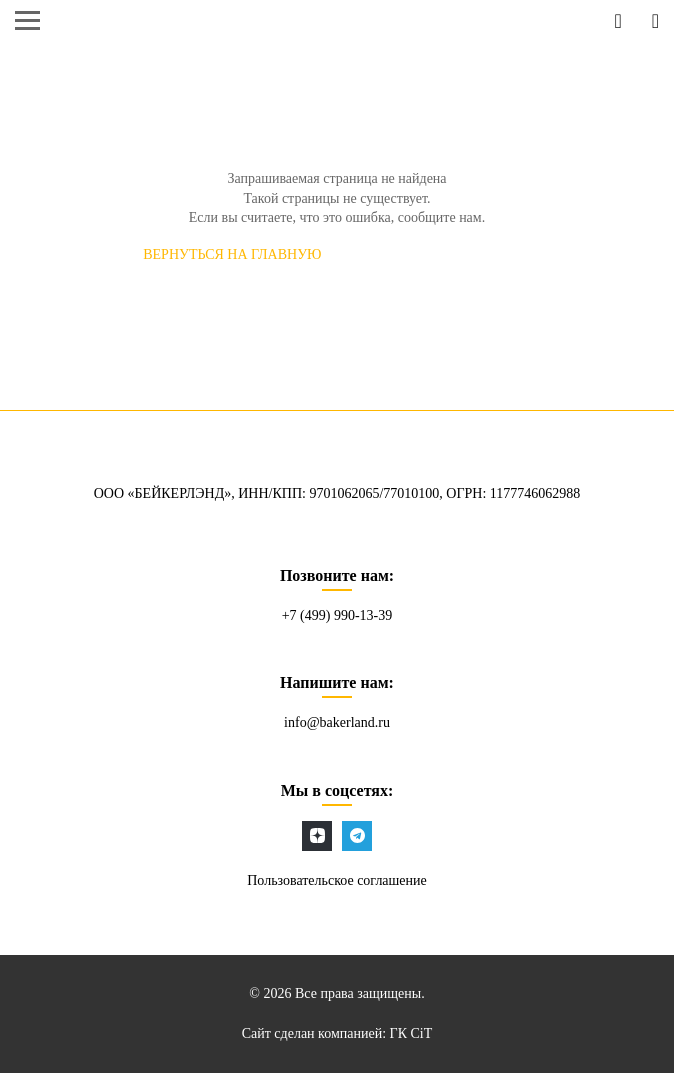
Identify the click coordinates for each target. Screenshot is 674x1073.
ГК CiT (411, 1033)
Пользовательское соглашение (337, 880)
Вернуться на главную (232, 254)
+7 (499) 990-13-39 (337, 615)
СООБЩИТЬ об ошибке (449, 254)
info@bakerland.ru (337, 722)
